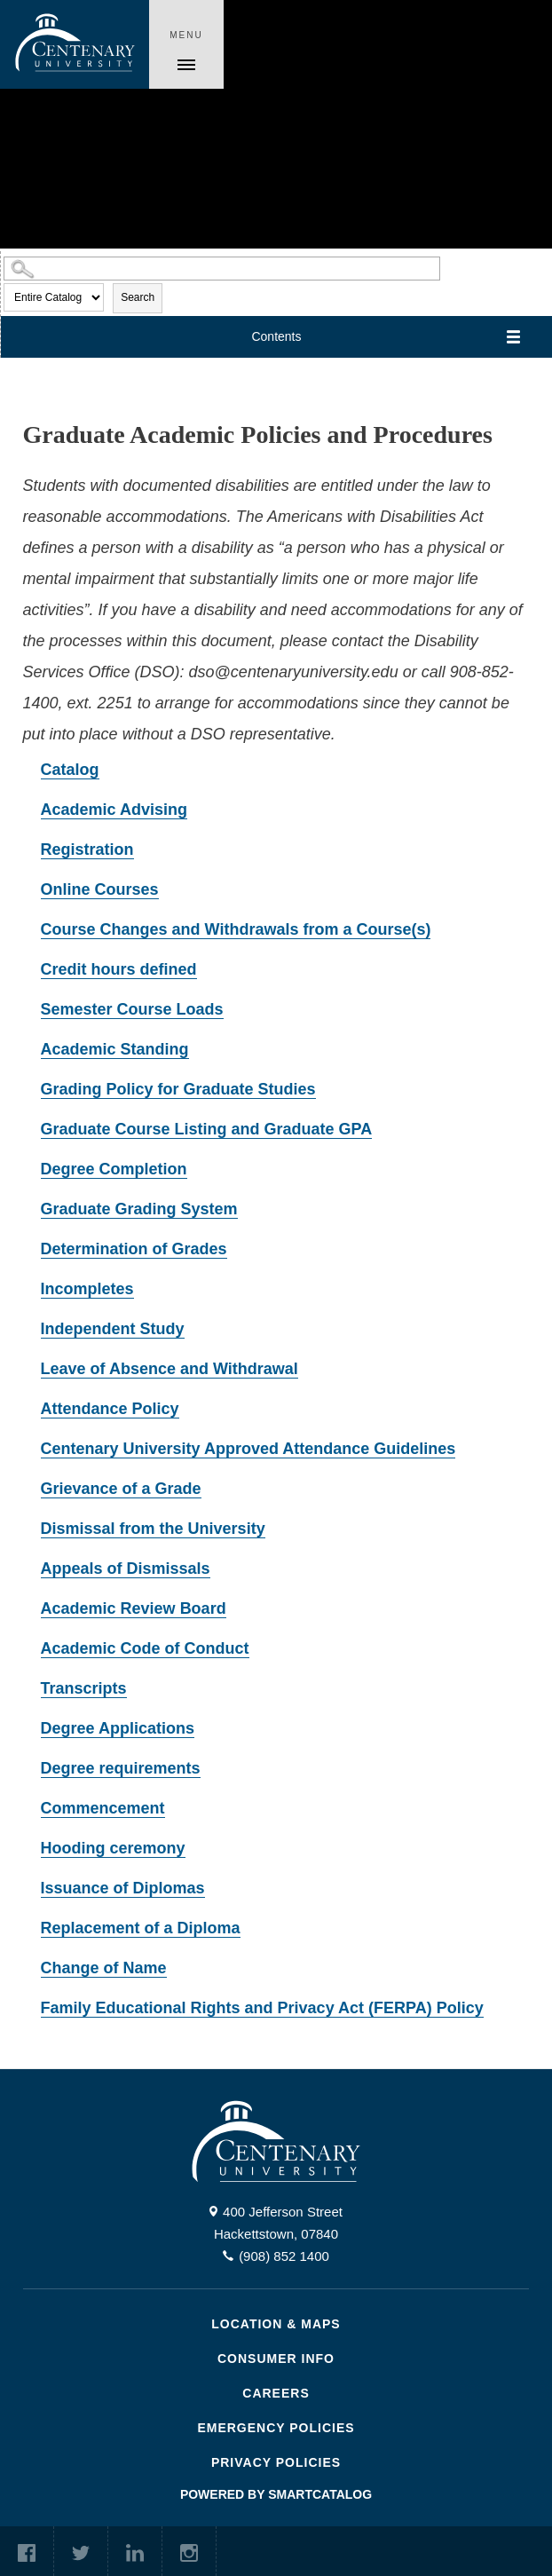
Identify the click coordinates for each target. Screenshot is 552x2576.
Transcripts (84, 1688)
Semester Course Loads (132, 1009)
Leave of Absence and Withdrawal (169, 1369)
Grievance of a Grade (121, 1488)
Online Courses (100, 889)
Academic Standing (115, 1049)
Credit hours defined (119, 969)
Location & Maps (275, 2324)
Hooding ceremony (113, 1848)
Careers (275, 2393)
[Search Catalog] (222, 269)
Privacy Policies (276, 2462)
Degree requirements (121, 1768)
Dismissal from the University (153, 1528)
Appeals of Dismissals (125, 1568)
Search (137, 297)
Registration (87, 849)
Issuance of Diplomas (123, 1888)
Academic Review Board (133, 1608)
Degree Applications (117, 1728)
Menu (186, 35)
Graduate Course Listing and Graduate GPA (207, 1129)
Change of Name (104, 1968)
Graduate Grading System (139, 1209)
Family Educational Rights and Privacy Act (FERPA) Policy (262, 2008)
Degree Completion (114, 1169)
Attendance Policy (110, 1409)
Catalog (70, 769)
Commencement (103, 1808)
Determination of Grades (134, 1249)
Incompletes (87, 1289)
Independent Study (113, 1329)
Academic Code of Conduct (145, 1648)
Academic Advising (114, 809)
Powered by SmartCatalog (276, 2494)
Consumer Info (276, 2358)
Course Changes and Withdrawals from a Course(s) (236, 929)
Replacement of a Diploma (141, 1928)
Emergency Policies (275, 2428)
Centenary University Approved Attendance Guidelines (248, 1449)
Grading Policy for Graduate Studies (178, 1089)
